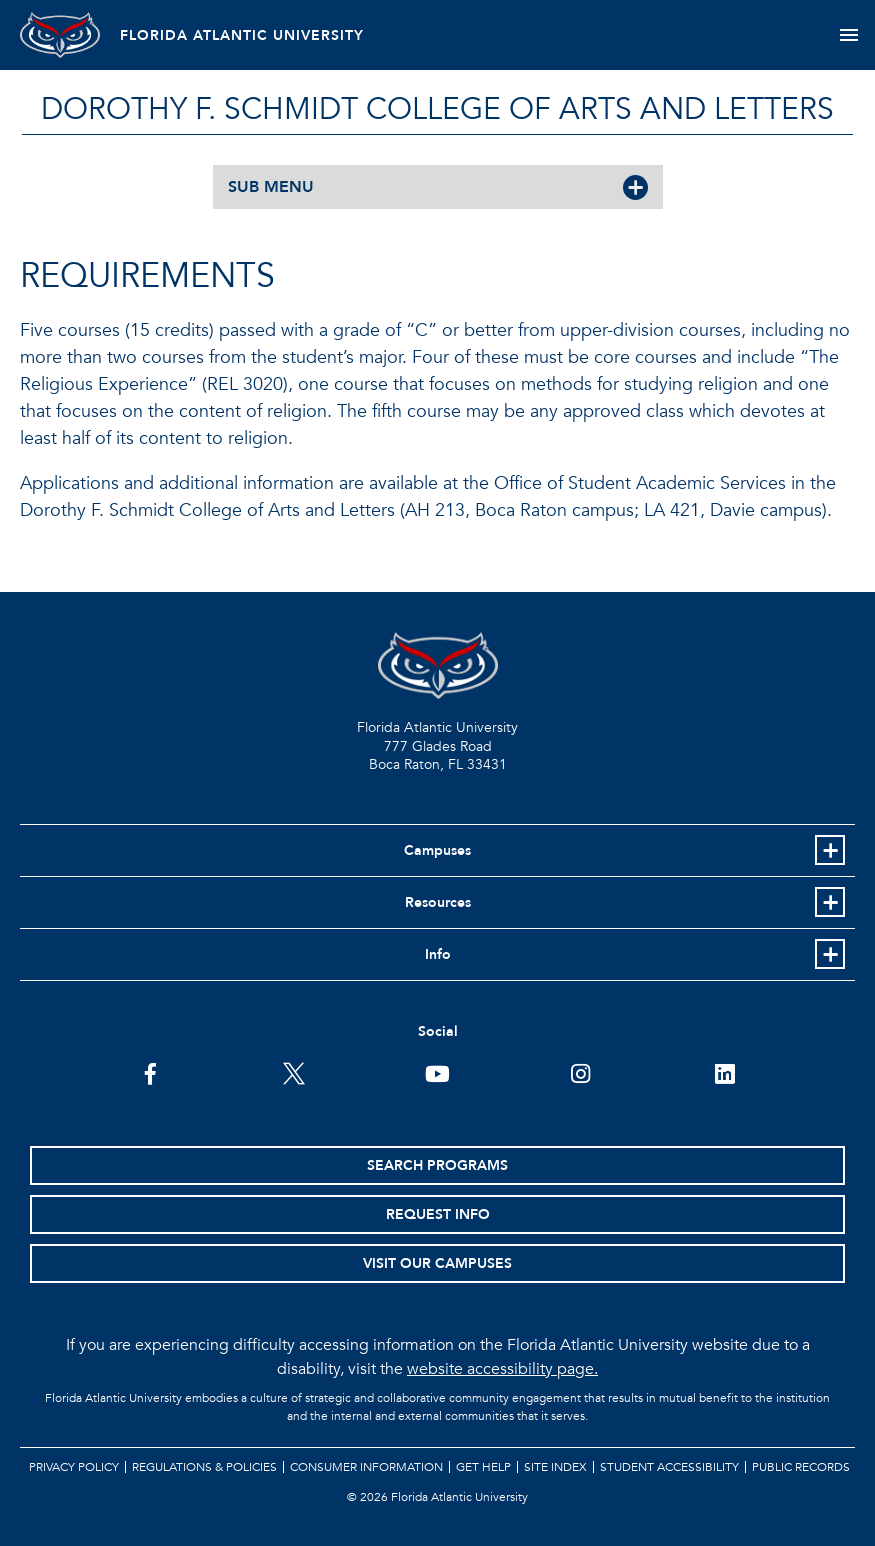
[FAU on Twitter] (294, 1072)
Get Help (483, 1467)
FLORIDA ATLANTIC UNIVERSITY (242, 35)
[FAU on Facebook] (150, 1072)
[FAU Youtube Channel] (437, 1072)
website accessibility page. (502, 1369)
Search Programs (437, 1165)
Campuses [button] (437, 850)
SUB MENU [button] (271, 187)
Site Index (555, 1467)
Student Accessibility (669, 1467)
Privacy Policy (74, 1467)
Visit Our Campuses (437, 1263)
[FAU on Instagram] (580, 1072)
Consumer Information (366, 1467)
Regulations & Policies (204, 1467)
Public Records (801, 1467)
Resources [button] (438, 902)
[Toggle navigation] (848, 35)
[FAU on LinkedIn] (724, 1072)
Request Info (438, 1214)
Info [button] (438, 954)
